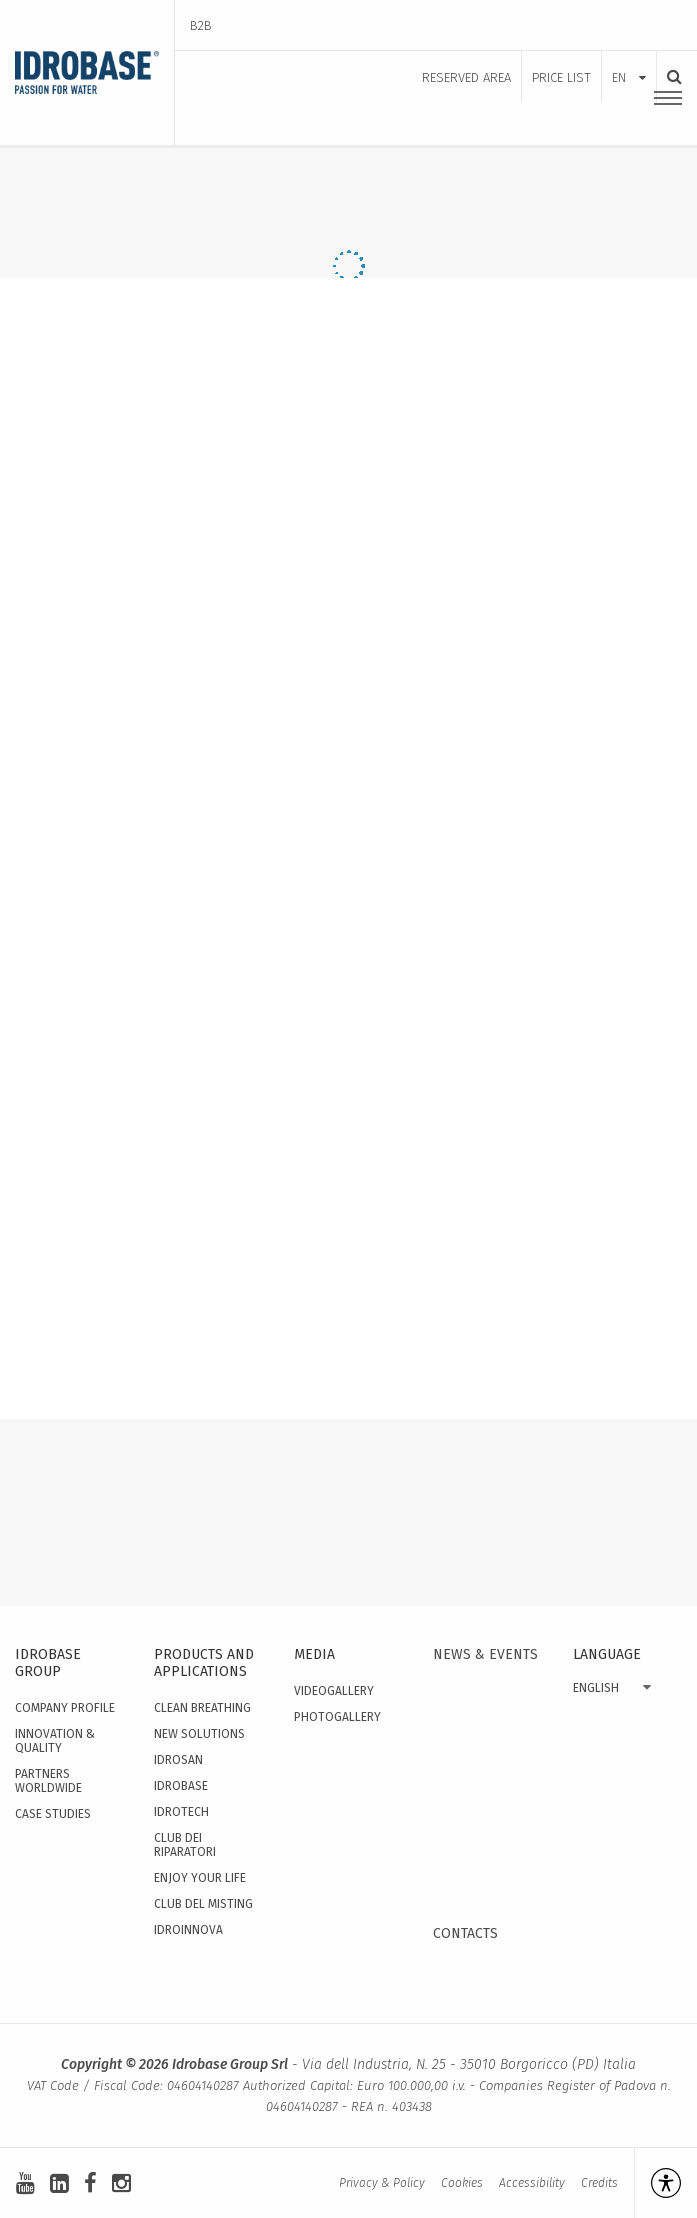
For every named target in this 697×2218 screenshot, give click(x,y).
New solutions (199, 1734)
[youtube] (25, 2183)
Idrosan (178, 1760)
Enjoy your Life (200, 1878)
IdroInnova (188, 1930)
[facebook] (90, 2183)
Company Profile (65, 1708)
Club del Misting (203, 1904)
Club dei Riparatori (185, 1845)
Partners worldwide (48, 1781)
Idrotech (181, 1812)
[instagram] (121, 2183)
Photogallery (337, 1717)
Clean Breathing (202, 1708)
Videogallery (334, 1691)
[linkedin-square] (59, 2183)
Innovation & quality (55, 1741)
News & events (485, 1654)
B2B (201, 25)
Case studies (53, 1814)
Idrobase (181, 1786)
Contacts (465, 1933)
